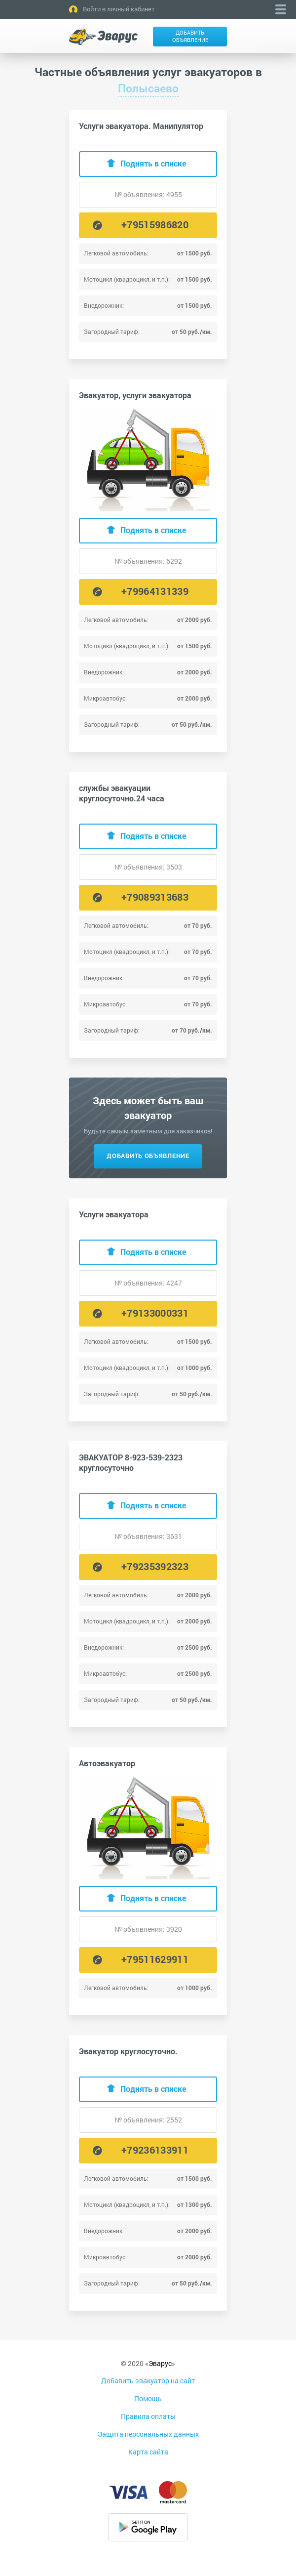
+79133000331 (154, 1312)
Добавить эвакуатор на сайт (148, 2380)
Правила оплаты (148, 2416)
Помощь (148, 2398)
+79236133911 (154, 2149)
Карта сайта (148, 2451)
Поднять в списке (153, 163)
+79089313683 (154, 896)
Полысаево (148, 88)
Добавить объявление (190, 36)
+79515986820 (154, 224)
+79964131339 (154, 590)
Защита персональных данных (148, 2434)
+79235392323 (154, 1566)
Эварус (160, 2363)
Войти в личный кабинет (119, 8)
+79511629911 (154, 1959)
